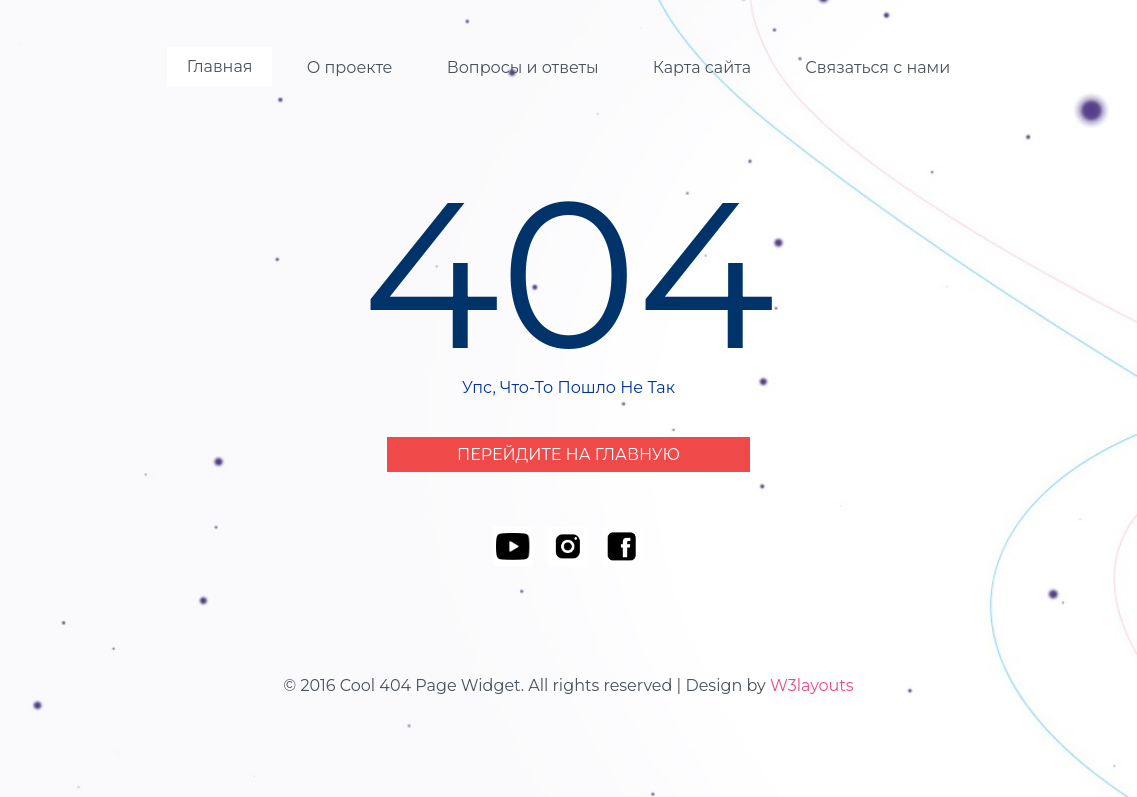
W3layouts (812, 685)
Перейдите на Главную (568, 454)
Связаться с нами (877, 67)
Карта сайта (702, 67)
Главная (220, 66)
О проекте (350, 67)
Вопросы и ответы (523, 67)
